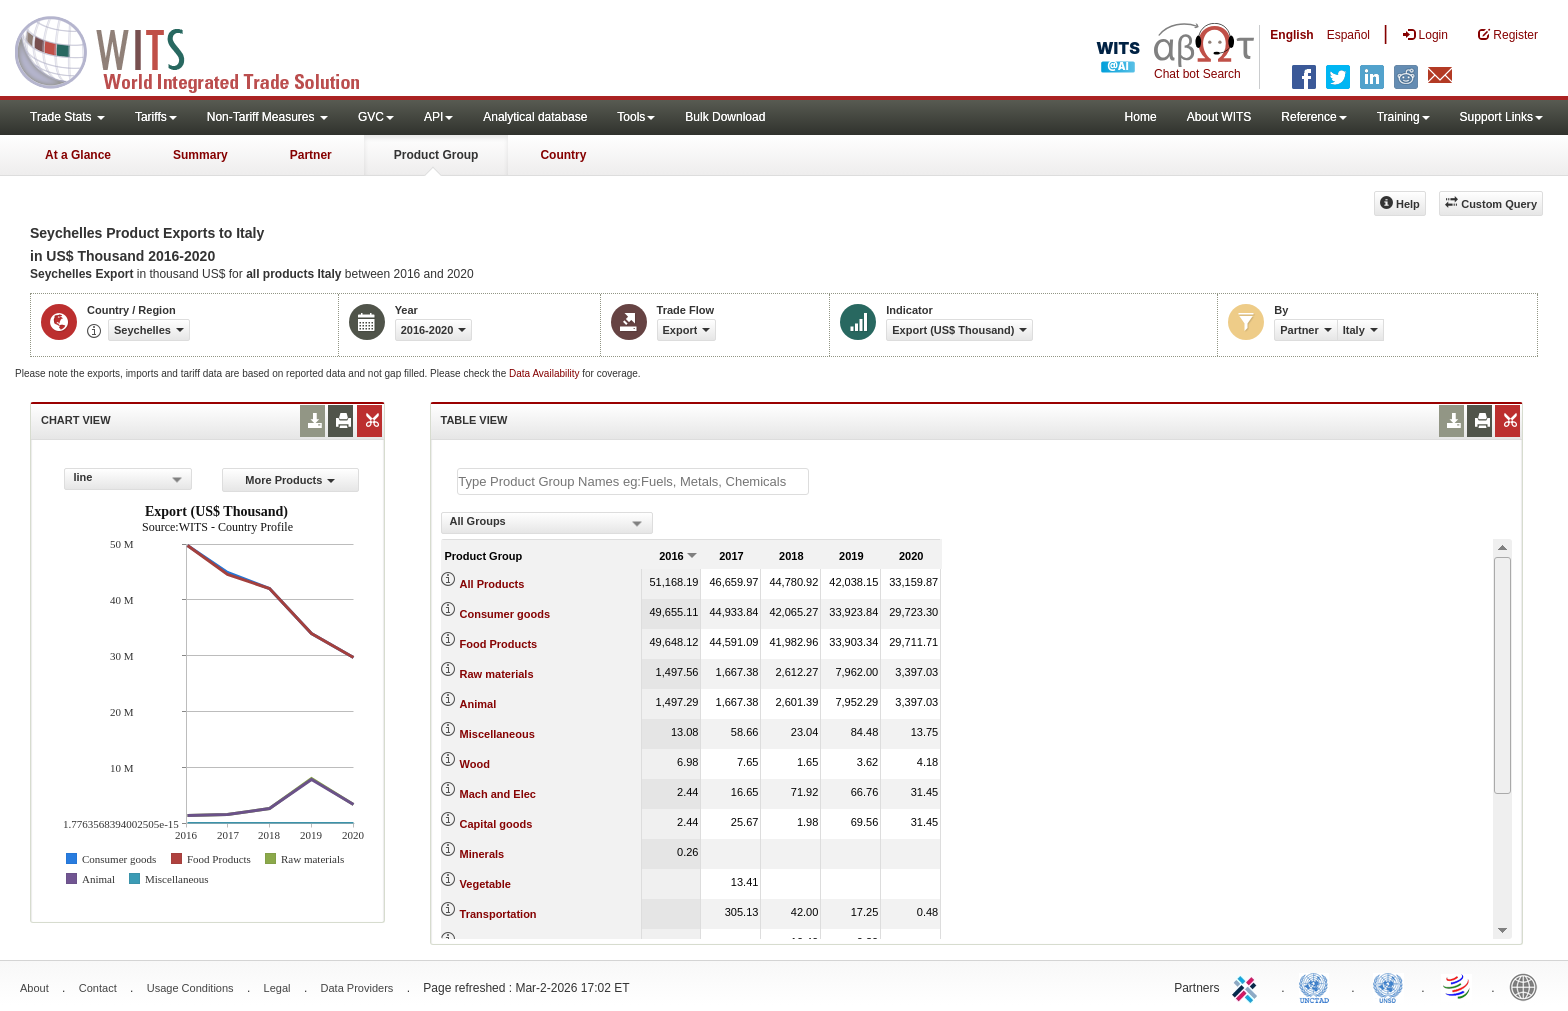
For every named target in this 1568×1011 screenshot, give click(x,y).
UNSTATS (1388, 986)
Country (563, 155)
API (438, 117)
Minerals (482, 854)
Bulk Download (725, 117)
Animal (478, 704)
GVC (376, 117)
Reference (1313, 117)
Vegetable (485, 884)
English (1291, 35)
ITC (1248, 986)
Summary (200, 155)
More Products (290, 480)
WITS (200, 50)
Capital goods (496, 824)
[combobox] (128, 479)
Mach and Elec (498, 794)
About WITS (1219, 117)
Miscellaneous (497, 734)
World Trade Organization (1458, 986)
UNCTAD (1318, 986)
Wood (475, 764)
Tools (636, 117)
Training (1403, 117)
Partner (311, 155)
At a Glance (78, 155)
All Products (492, 584)
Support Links (1501, 117)
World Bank (1528, 986)
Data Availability (545, 373)
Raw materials (497, 674)
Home (1141, 117)
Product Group (436, 155)
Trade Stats (67, 117)
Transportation (498, 914)
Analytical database (535, 117)
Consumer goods (505, 614)
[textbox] (633, 481)
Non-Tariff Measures (267, 117)
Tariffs (156, 117)
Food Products (499, 644)
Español (1348, 35)
